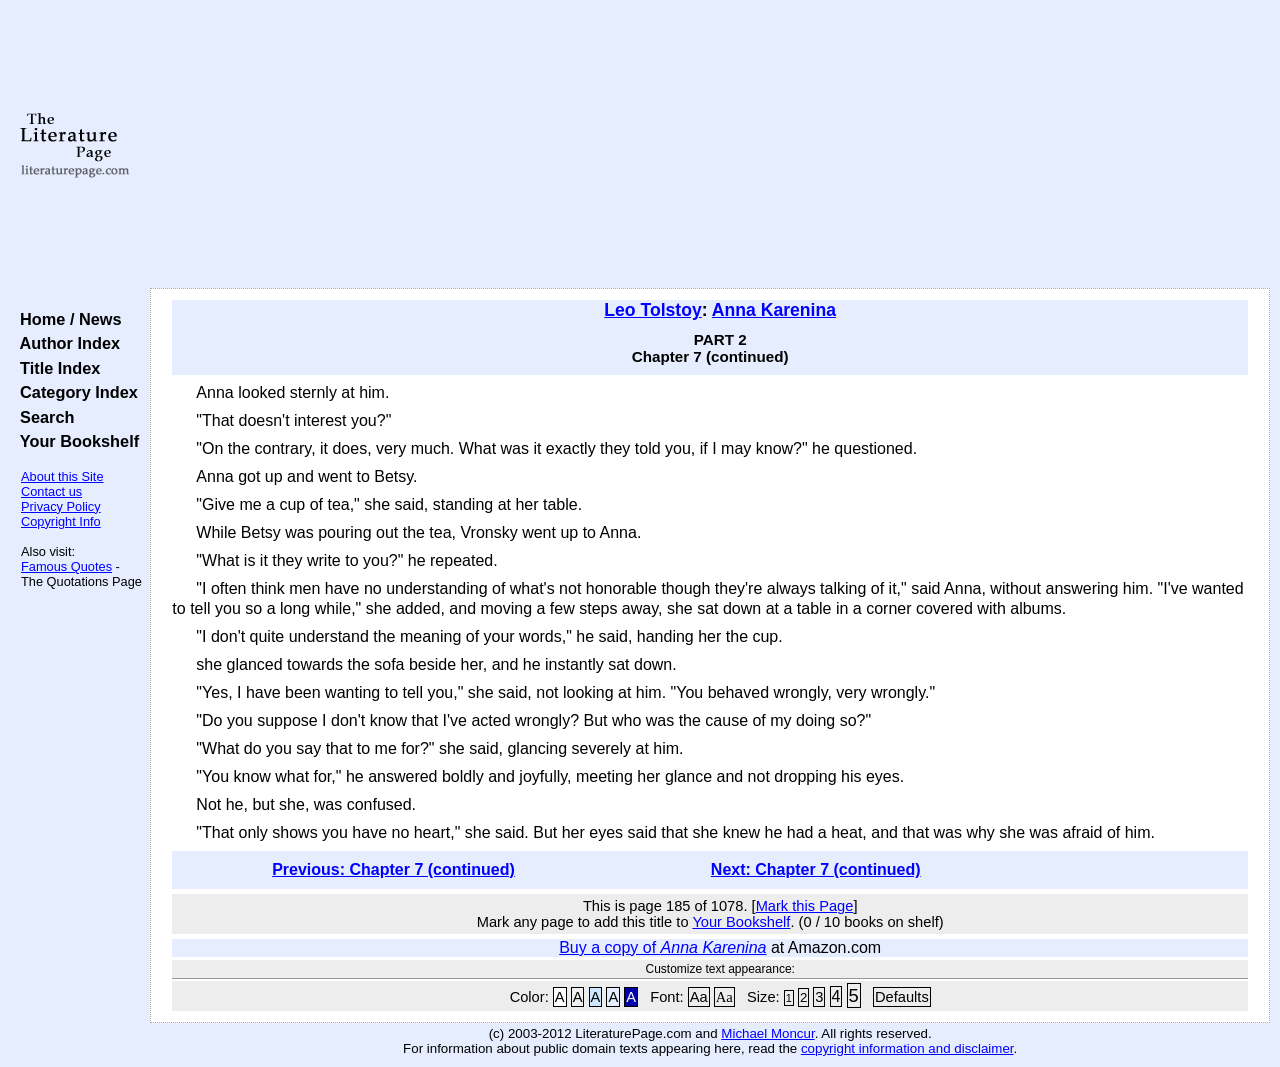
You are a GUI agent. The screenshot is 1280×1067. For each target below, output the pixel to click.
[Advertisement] (710, 145)
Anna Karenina (774, 310)
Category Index (74, 392)
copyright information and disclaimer (907, 1048)
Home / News (66, 319)
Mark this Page (805, 906)
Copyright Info (61, 521)
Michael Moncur (767, 1033)
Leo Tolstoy (652, 310)
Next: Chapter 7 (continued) (816, 869)
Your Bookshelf (75, 441)
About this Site (62, 476)
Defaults (902, 997)
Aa (699, 997)
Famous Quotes (66, 566)
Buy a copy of (662, 947)
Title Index (55, 368)
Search (42, 417)
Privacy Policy (61, 506)
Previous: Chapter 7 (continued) (393, 869)
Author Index (65, 343)
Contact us (51, 491)
